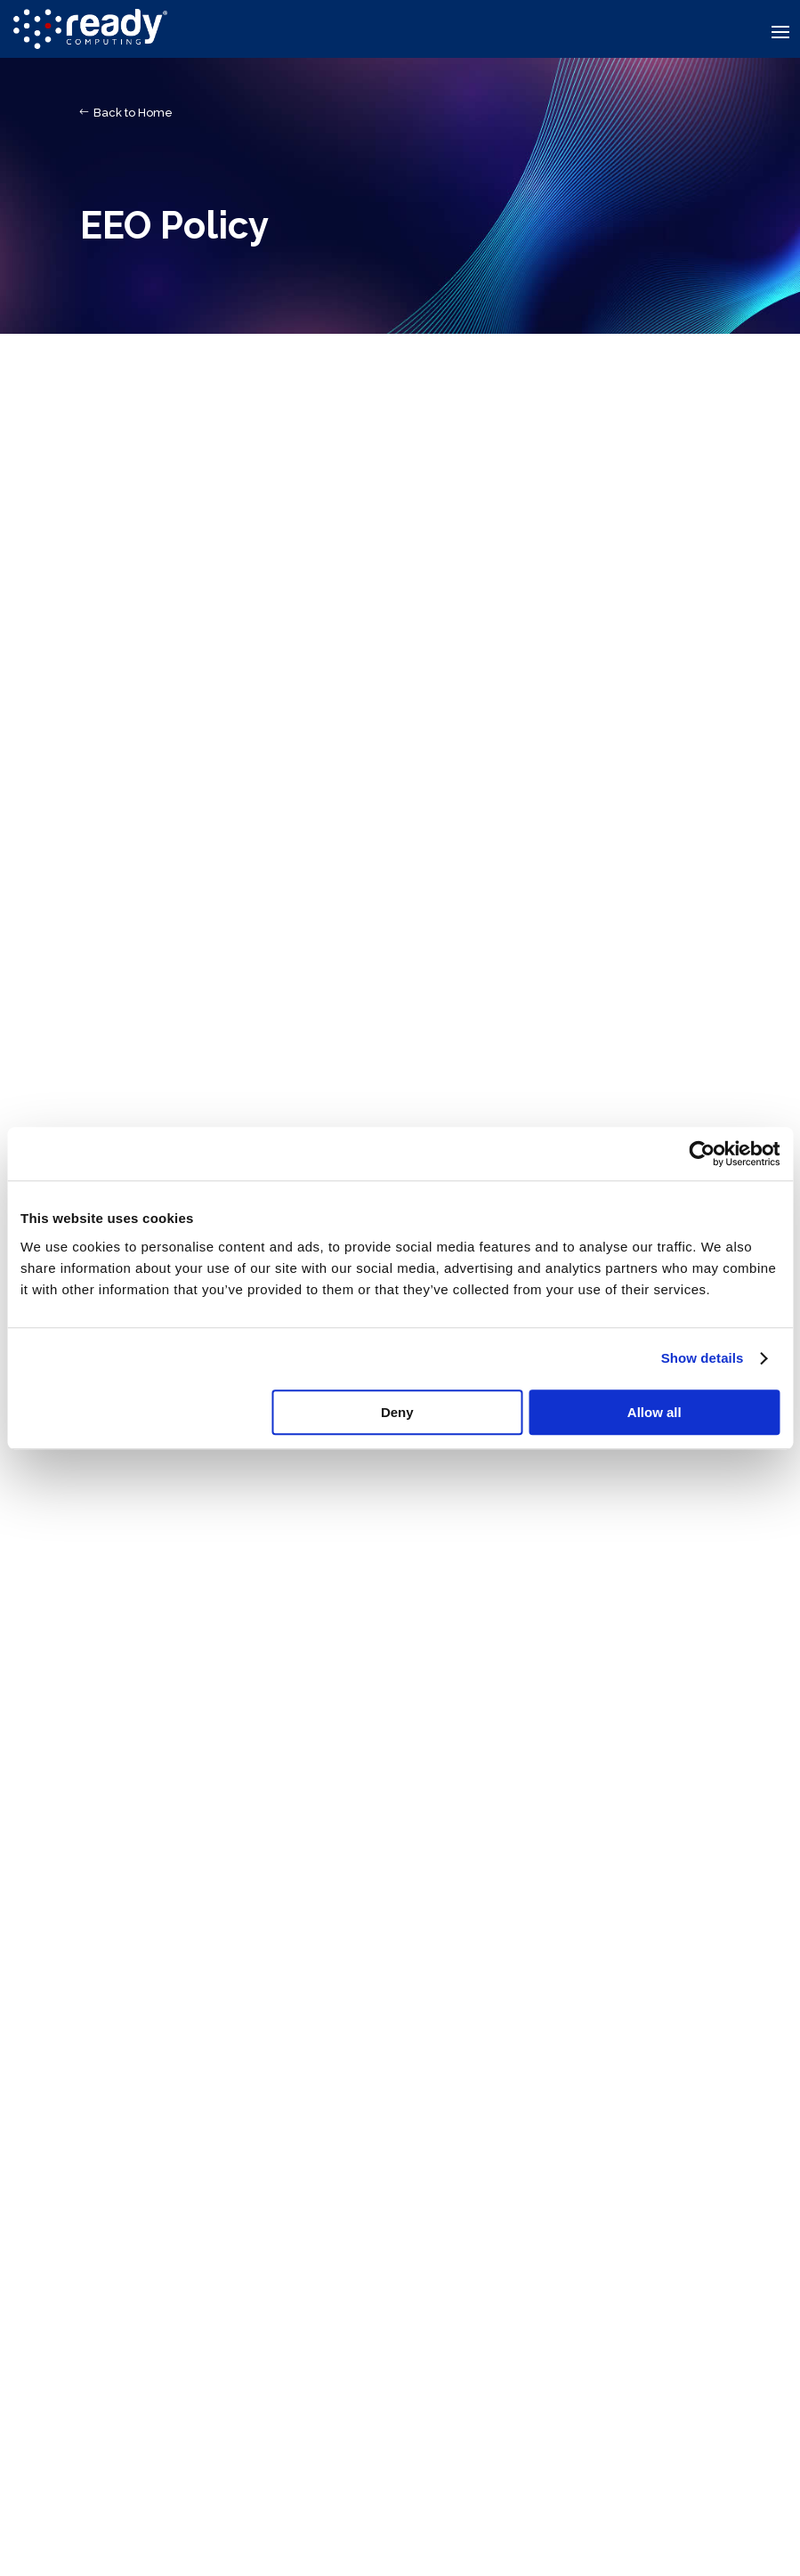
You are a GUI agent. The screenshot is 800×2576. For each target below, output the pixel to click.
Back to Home (133, 112)
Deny (397, 1412)
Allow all (654, 1412)
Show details (702, 1357)
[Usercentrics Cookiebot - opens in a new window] (702, 1153)
